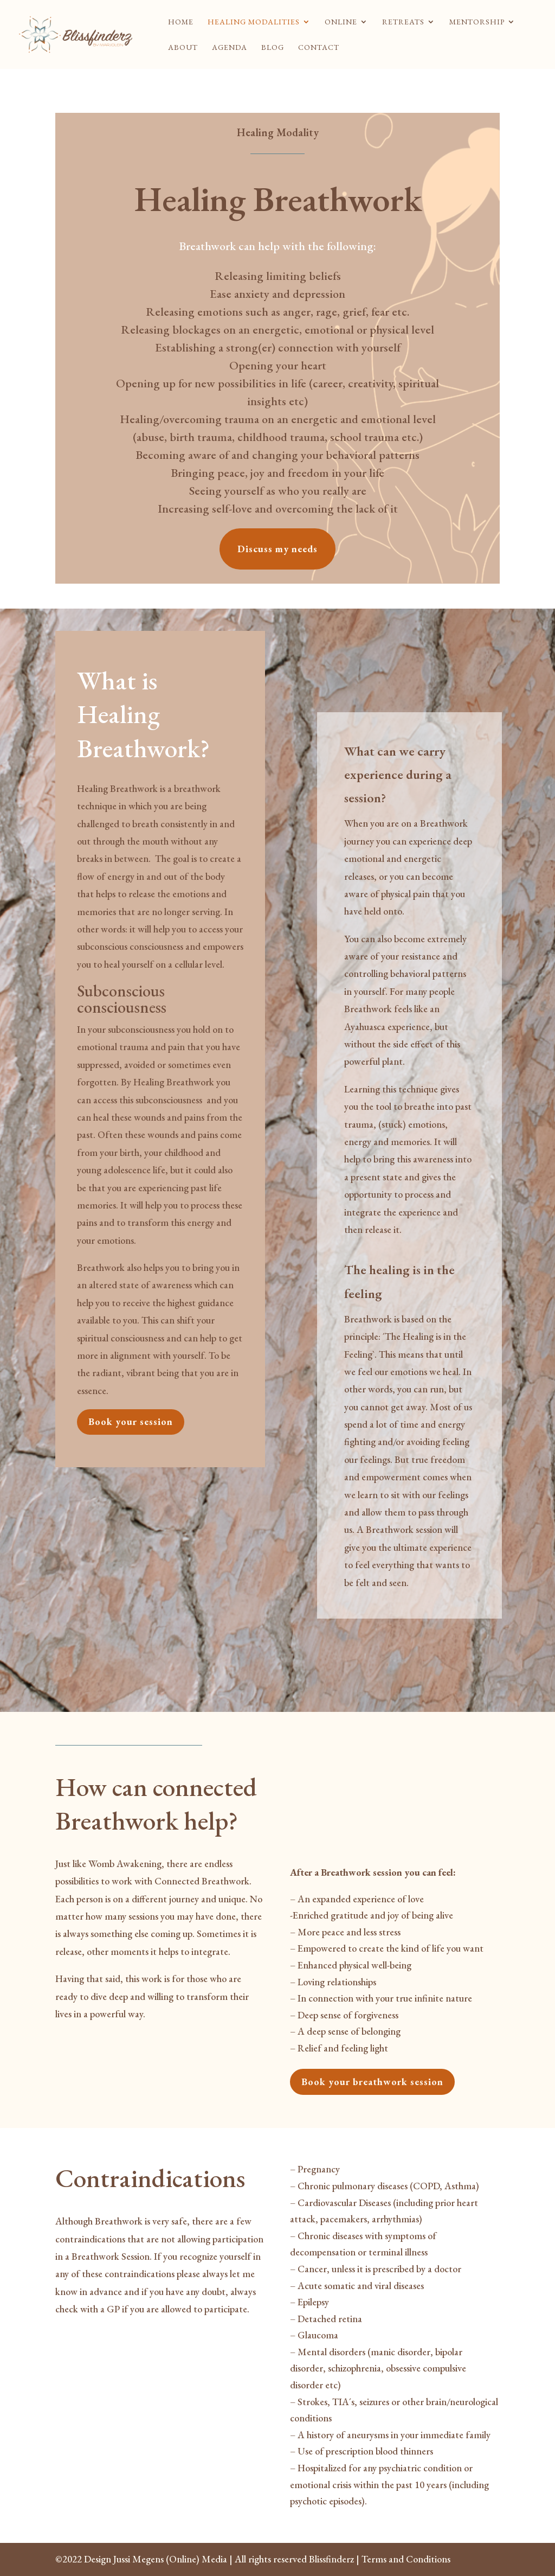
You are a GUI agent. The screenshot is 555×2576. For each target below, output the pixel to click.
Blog (272, 47)
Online (341, 22)
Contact (318, 47)
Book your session (130, 1421)
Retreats (403, 22)
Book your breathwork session (372, 2081)
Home (180, 22)
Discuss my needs (277, 548)
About (183, 47)
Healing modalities (254, 22)
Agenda (229, 47)
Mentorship (477, 22)
